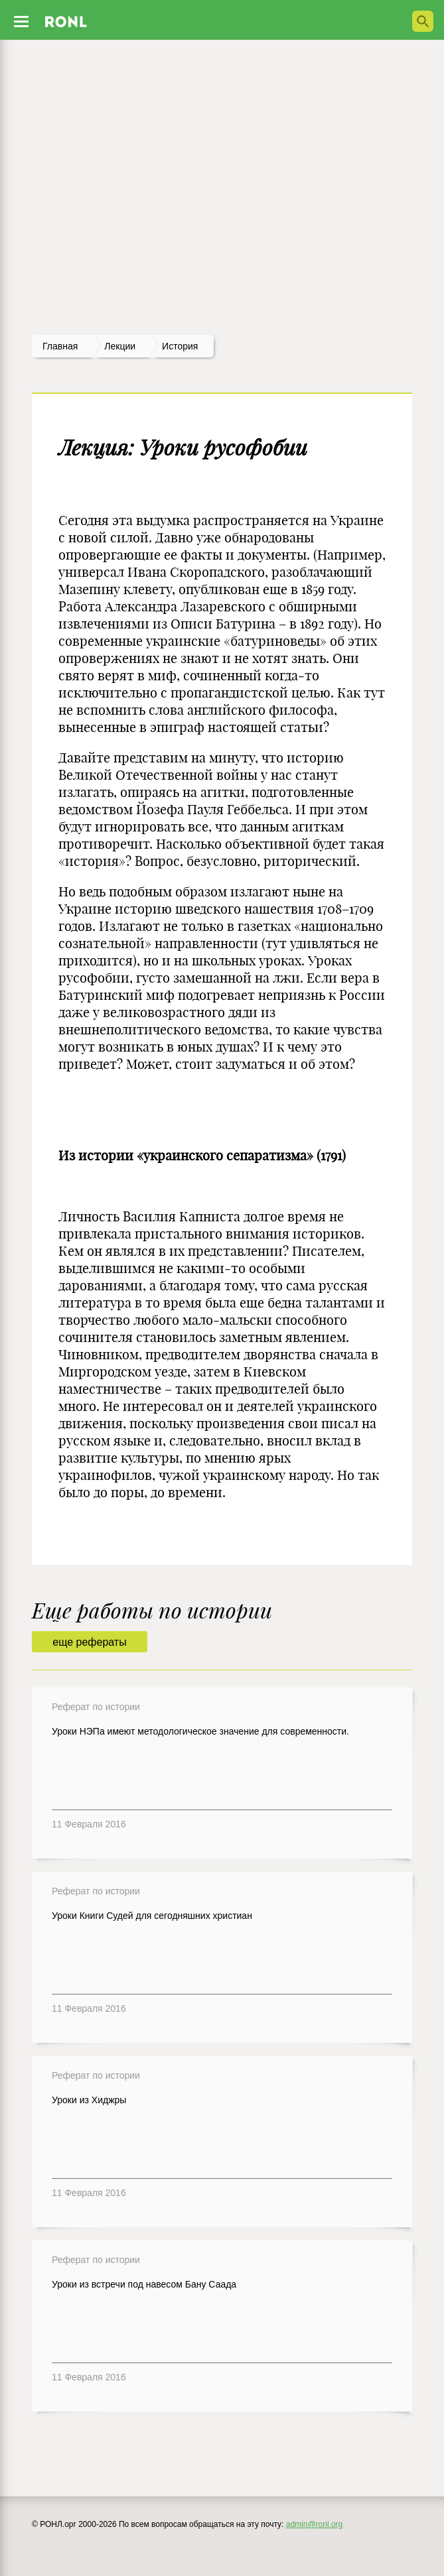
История (180, 346)
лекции (119, 346)
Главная (60, 346)
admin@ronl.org (314, 2524)
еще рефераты (89, 1642)
